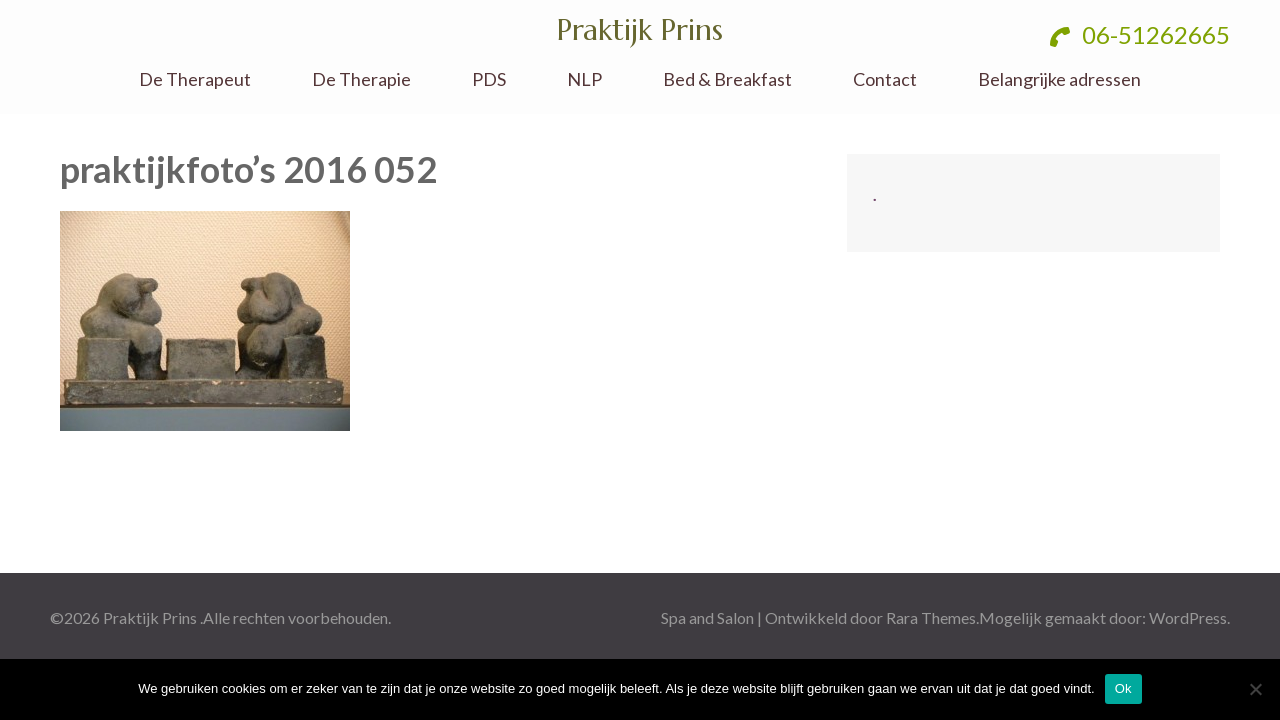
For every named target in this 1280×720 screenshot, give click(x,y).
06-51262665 (1140, 34)
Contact (885, 79)
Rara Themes (931, 617)
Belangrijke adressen (1059, 79)
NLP (584, 79)
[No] (1255, 689)
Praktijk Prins (640, 29)
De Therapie (361, 79)
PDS (489, 79)
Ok (1123, 688)
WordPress (1188, 617)
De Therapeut (195, 79)
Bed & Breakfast (727, 79)
